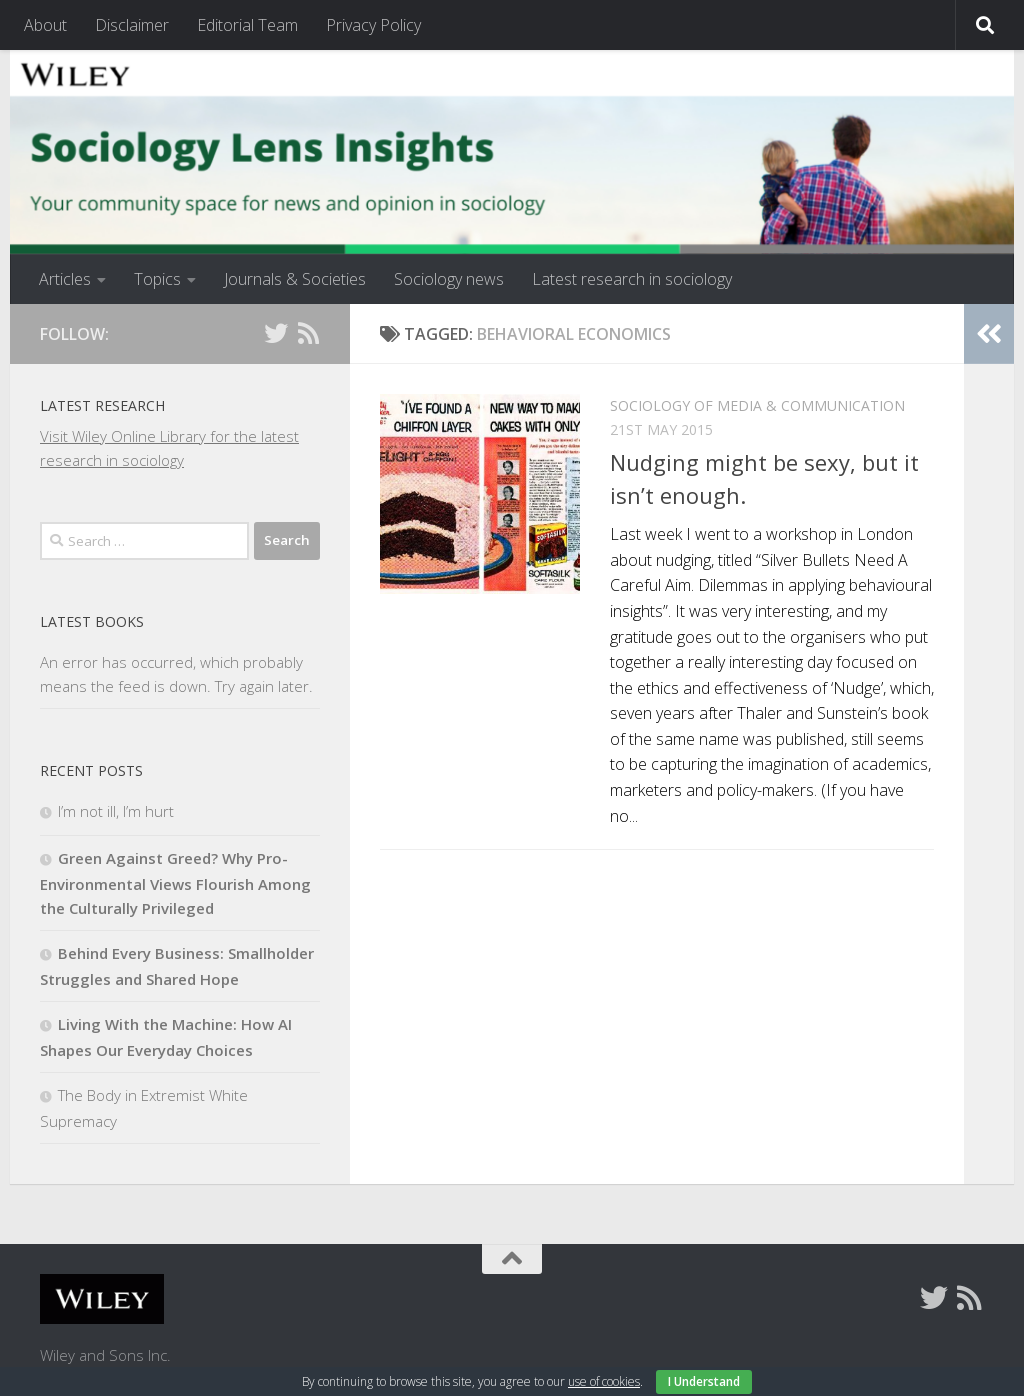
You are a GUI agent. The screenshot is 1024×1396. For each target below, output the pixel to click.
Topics (157, 279)
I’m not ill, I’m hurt (116, 811)
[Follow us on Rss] (308, 333)
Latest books (92, 621)
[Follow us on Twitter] (276, 333)
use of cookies (604, 1381)
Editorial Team (247, 25)
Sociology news (449, 279)
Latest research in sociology (632, 279)
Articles (65, 279)
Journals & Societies (295, 279)
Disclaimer (132, 25)
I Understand (704, 1381)
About (45, 25)
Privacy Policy (373, 25)
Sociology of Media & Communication (757, 405)
